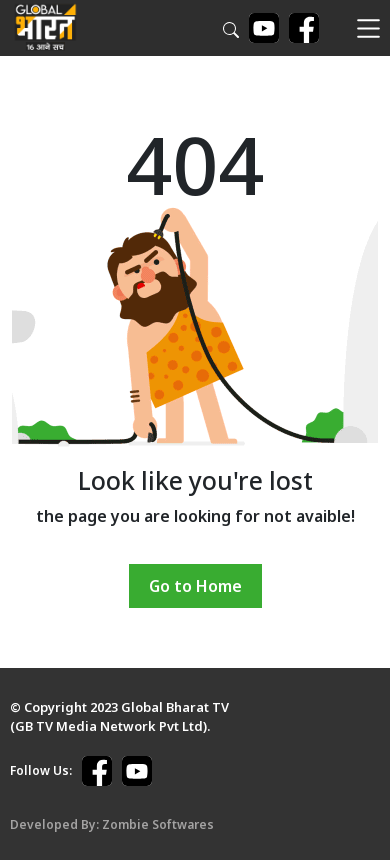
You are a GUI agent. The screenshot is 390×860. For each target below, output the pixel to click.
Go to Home (195, 586)
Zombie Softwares (158, 824)
